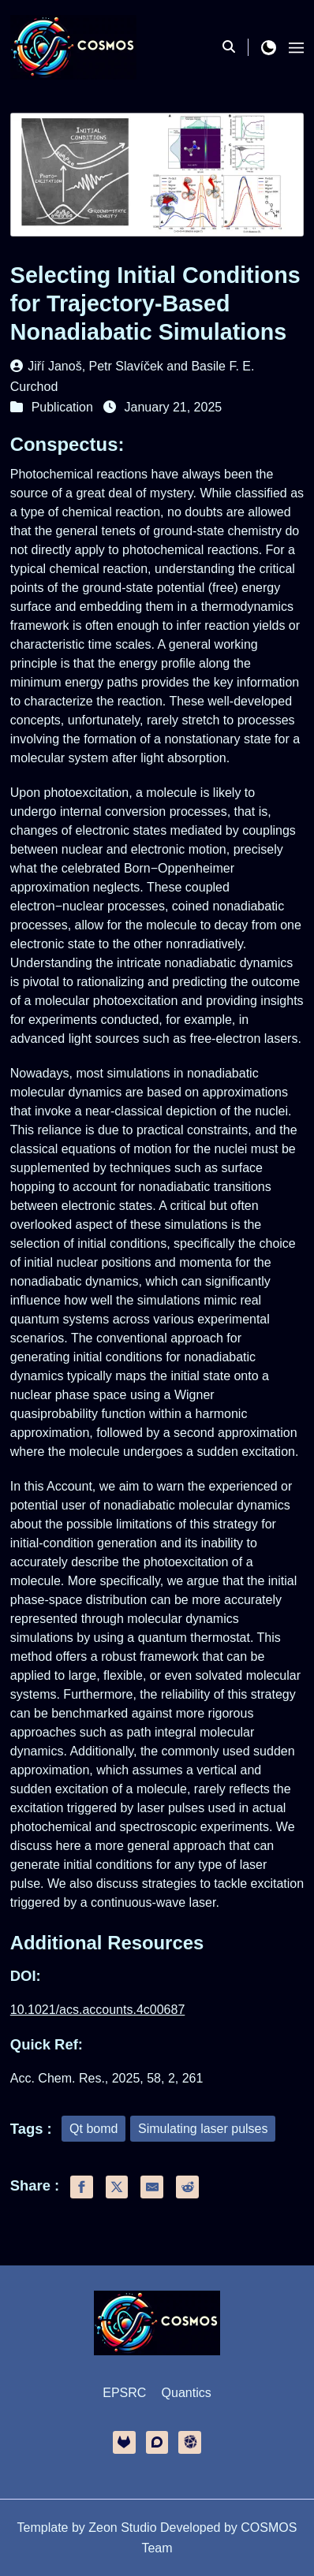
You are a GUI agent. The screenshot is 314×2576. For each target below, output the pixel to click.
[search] (235, 47)
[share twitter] (117, 2187)
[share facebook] (81, 2187)
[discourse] (157, 2442)
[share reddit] (187, 2187)
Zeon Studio (122, 2527)
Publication (62, 407)
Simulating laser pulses (203, 2128)
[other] (189, 2442)
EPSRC (124, 2392)
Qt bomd (93, 2128)
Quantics (186, 2392)
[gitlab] (124, 2442)
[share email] (151, 2187)
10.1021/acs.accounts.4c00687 (97, 2009)
